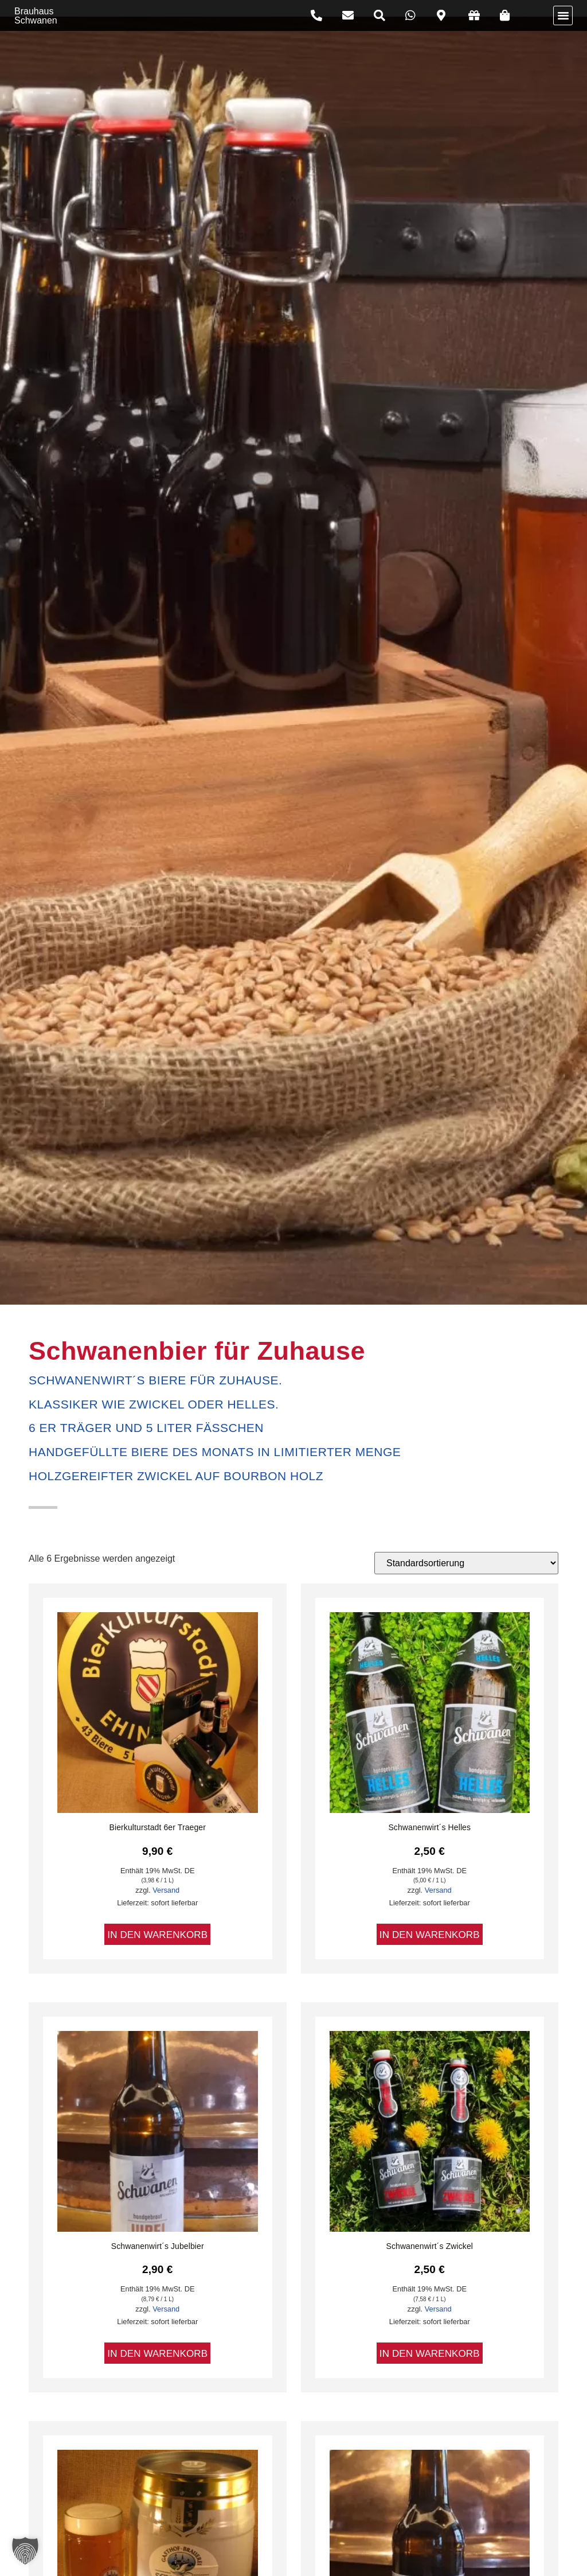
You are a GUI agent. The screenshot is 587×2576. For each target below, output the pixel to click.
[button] (563, 15)
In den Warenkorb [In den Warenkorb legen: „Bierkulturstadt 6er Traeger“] (157, 1934)
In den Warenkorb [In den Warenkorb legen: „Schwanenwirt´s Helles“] (429, 1934)
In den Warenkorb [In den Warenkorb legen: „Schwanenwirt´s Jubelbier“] (157, 2353)
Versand (165, 1890)
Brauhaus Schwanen (35, 15)
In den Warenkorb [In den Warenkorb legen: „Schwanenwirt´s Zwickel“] (429, 2353)
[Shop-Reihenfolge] (466, 1563)
